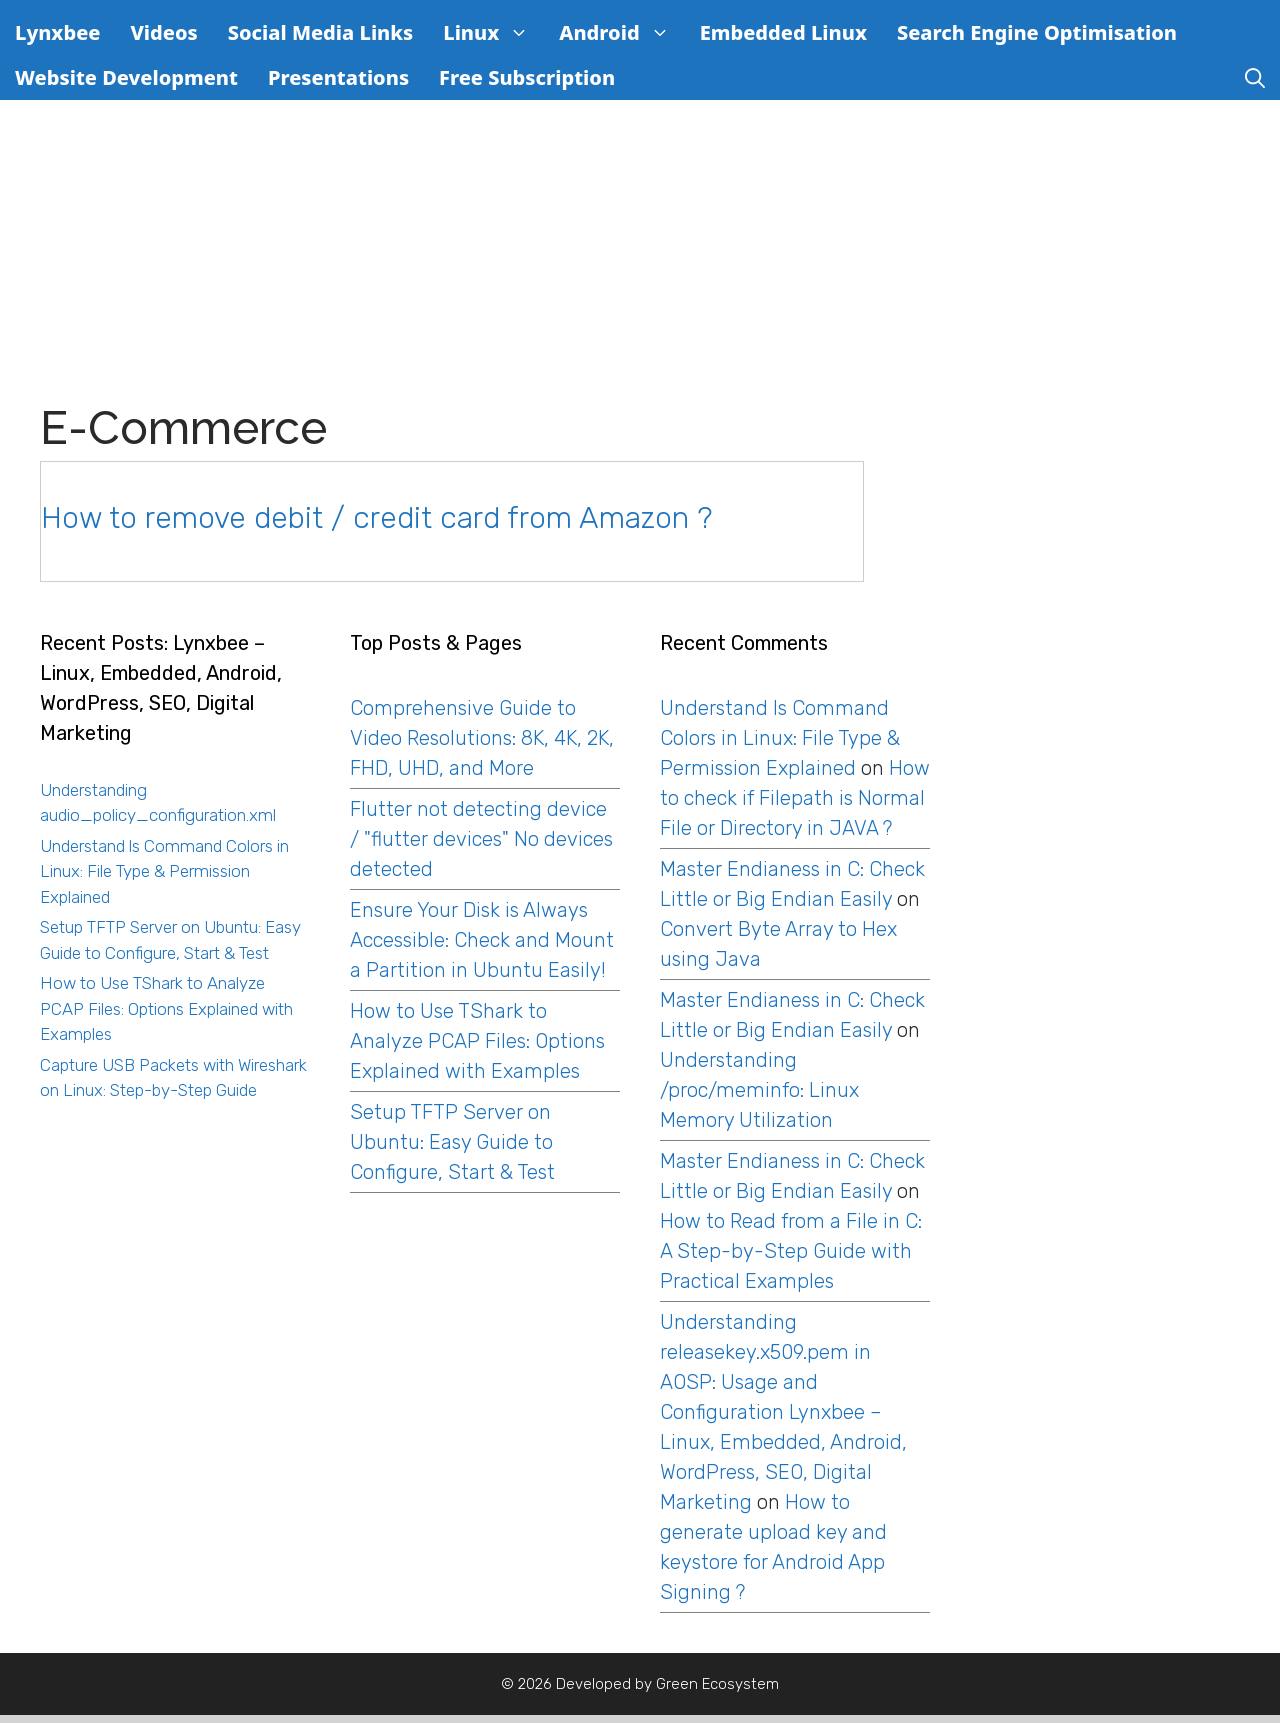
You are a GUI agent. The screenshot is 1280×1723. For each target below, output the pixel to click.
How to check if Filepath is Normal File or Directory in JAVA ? (795, 798)
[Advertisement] (657, 251)
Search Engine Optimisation (1037, 32)
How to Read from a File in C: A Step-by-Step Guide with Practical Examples (791, 1251)
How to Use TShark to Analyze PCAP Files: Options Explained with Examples (166, 1008)
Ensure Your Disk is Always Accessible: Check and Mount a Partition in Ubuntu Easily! (482, 940)
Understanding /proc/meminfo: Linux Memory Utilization (759, 1090)
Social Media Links (321, 32)
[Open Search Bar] (1255, 77)
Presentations (338, 77)
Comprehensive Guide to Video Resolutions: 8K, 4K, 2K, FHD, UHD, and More (482, 738)
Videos (163, 32)
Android (621, 32)
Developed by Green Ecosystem (667, 1684)
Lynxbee (57, 32)
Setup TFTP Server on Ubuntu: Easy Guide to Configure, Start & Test (452, 1142)
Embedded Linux (783, 32)
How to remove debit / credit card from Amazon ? (376, 518)
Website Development (126, 77)
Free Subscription (527, 77)
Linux (493, 32)
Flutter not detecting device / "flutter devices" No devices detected (481, 839)
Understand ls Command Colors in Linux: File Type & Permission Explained (164, 871)
